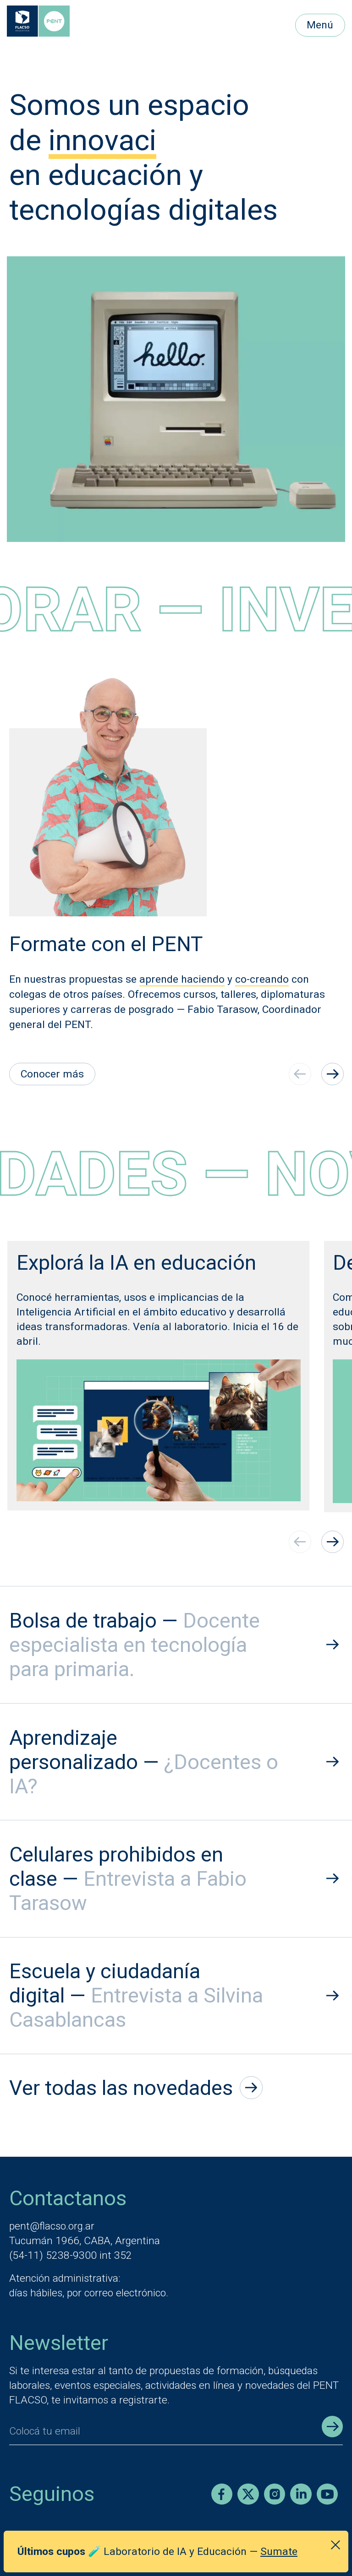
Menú (320, 25)
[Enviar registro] (332, 2426)
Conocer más (52, 1074)
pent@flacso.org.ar (51, 2226)
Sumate (278, 2551)
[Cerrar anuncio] (335, 2544)
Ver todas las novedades (136, 2088)
